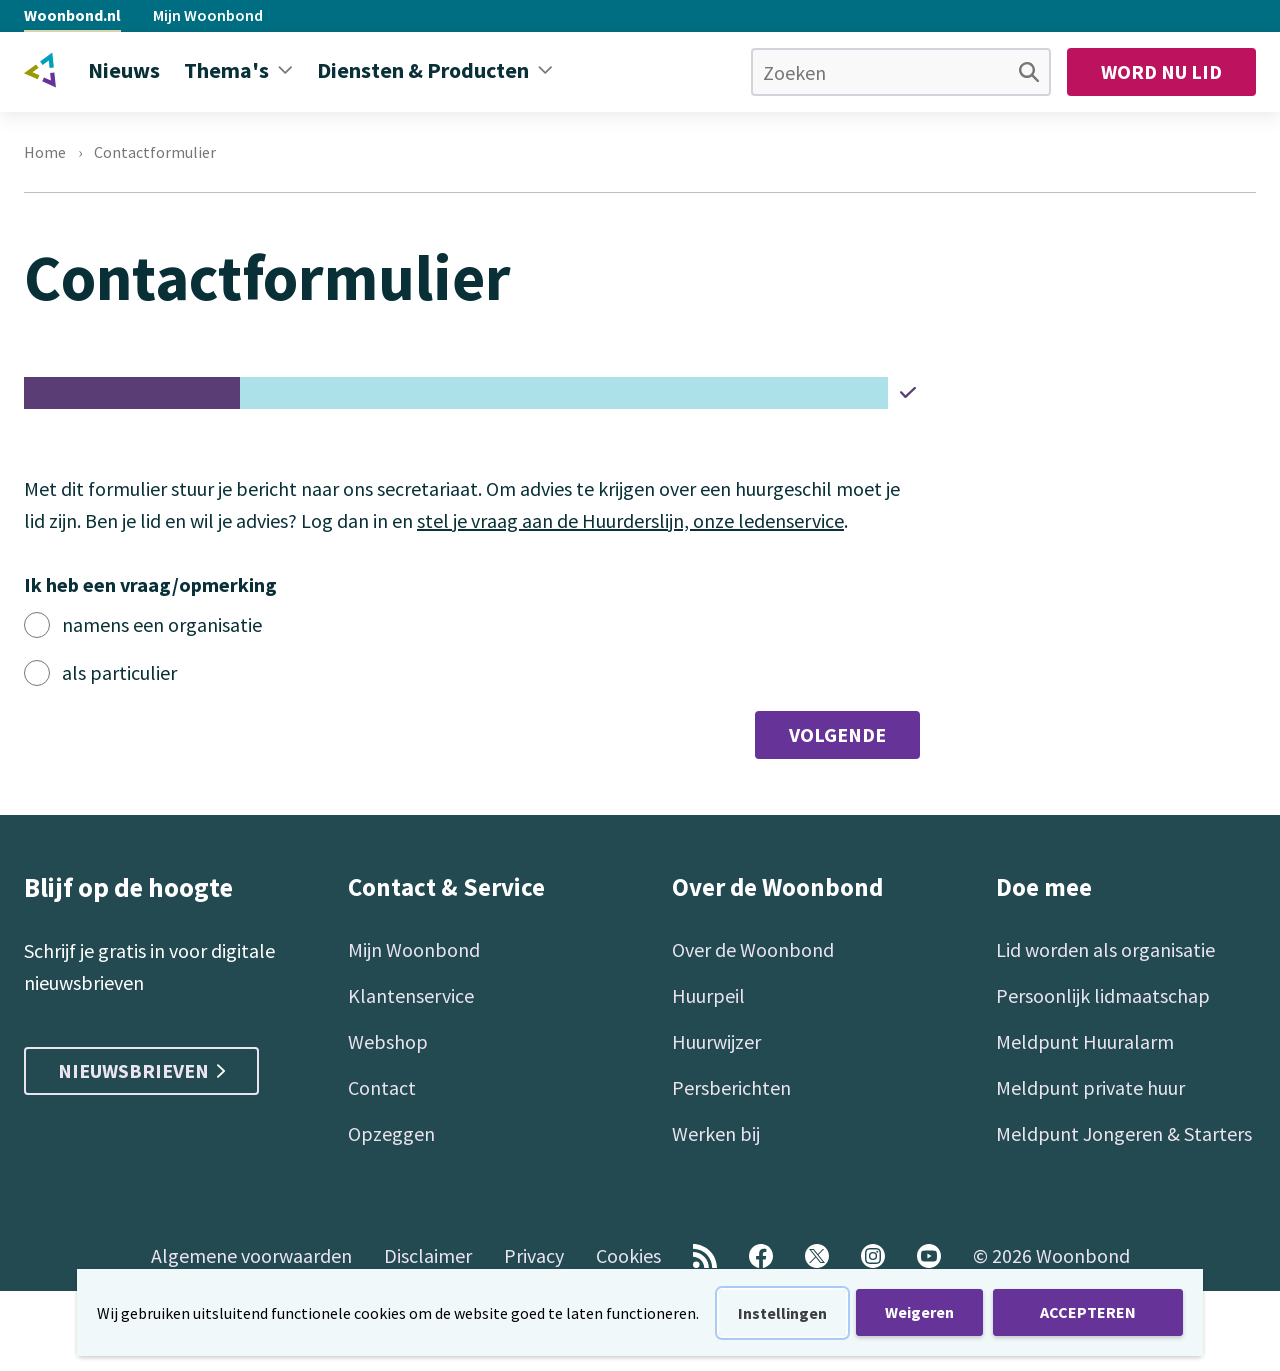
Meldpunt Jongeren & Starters (1124, 1133)
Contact (382, 1087)
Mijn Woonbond (208, 15)
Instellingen (782, 1313)
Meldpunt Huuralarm (1085, 1041)
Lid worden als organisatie (1105, 949)
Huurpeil (708, 995)
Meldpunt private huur (1090, 1087)
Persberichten (731, 1087)
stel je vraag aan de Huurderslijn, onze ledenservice (630, 520)
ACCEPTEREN (1088, 1312)
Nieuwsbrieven (141, 1070)
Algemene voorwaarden (251, 1255)
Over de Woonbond (753, 949)
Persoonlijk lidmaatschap (1103, 995)
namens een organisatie (162, 624)
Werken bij (716, 1133)
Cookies (628, 1255)
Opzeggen (391, 1133)
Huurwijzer (716, 1041)
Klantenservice (411, 995)
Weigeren (919, 1312)
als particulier (119, 672)
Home (45, 152)
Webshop (388, 1041)
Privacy (534, 1255)
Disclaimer (428, 1255)
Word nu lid (1161, 71)
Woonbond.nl (72, 15)
